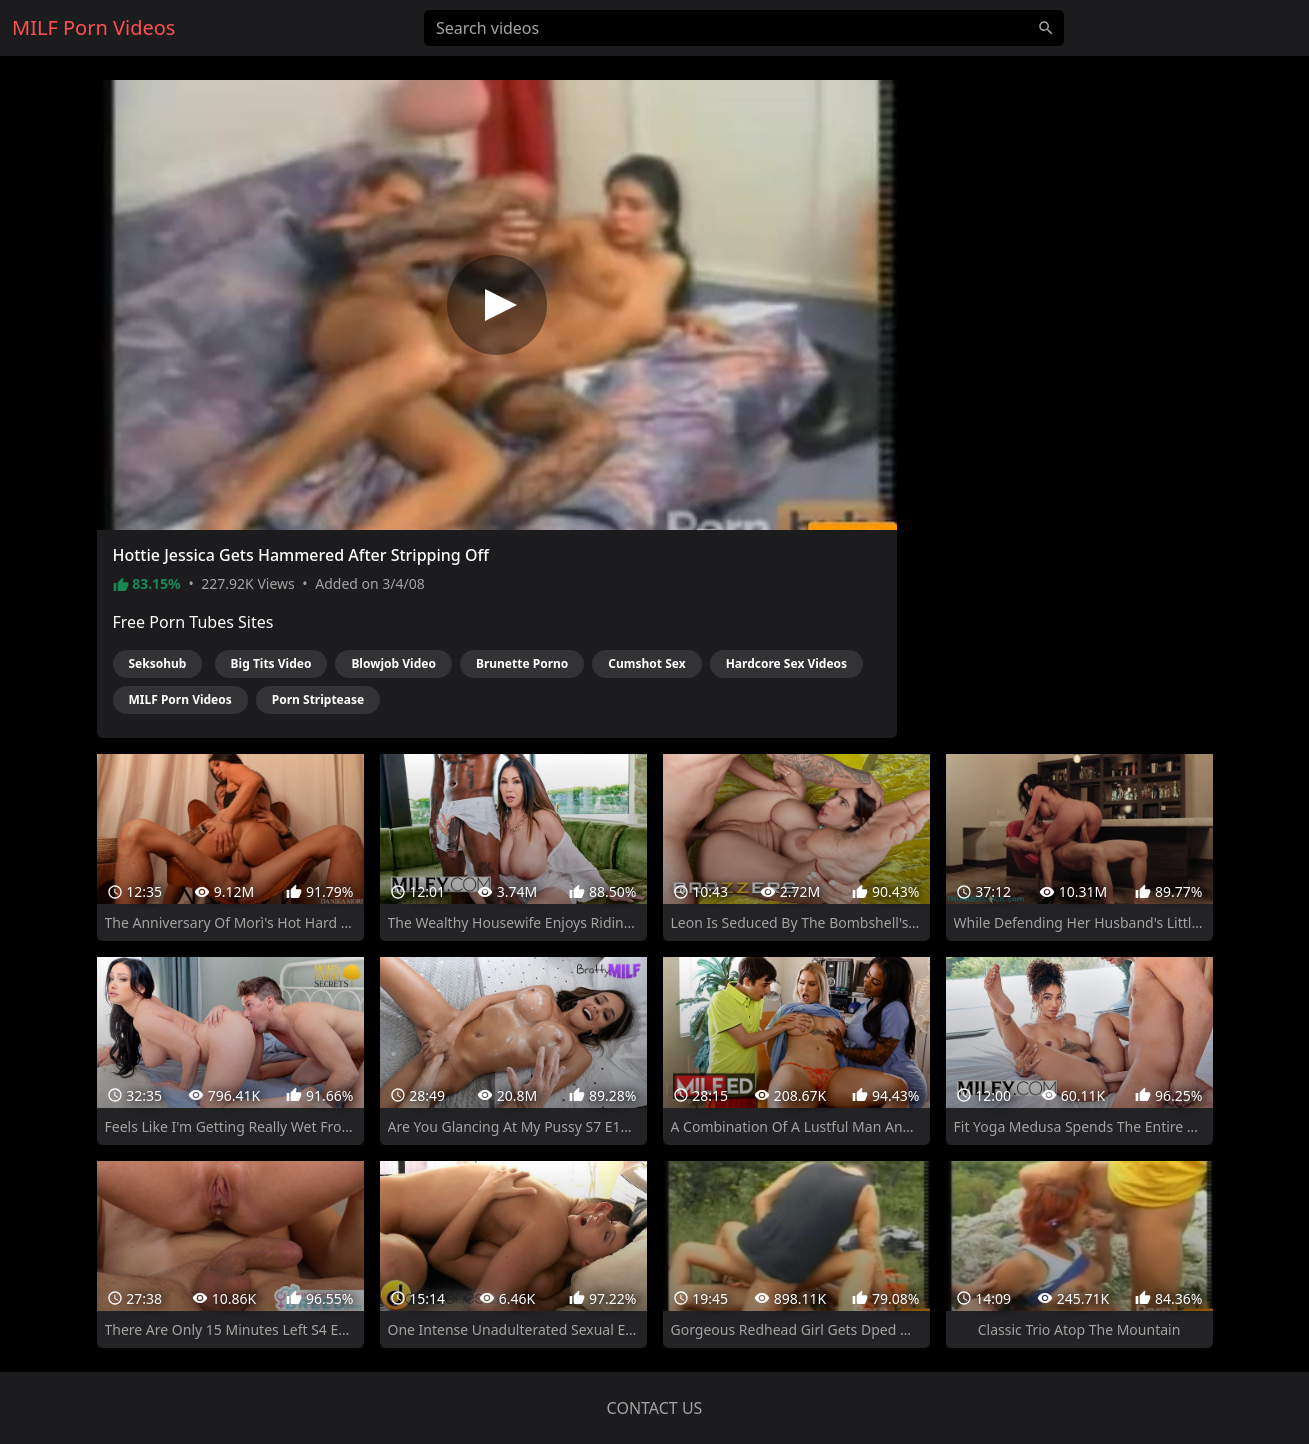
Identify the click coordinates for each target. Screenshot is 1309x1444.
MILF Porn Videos (180, 699)
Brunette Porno (522, 663)
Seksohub (158, 663)
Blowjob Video (393, 663)
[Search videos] (744, 28)
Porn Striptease (318, 699)
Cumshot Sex (646, 663)
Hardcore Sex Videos (786, 663)
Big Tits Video (271, 663)
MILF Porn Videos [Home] (93, 27)
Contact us (655, 1408)
